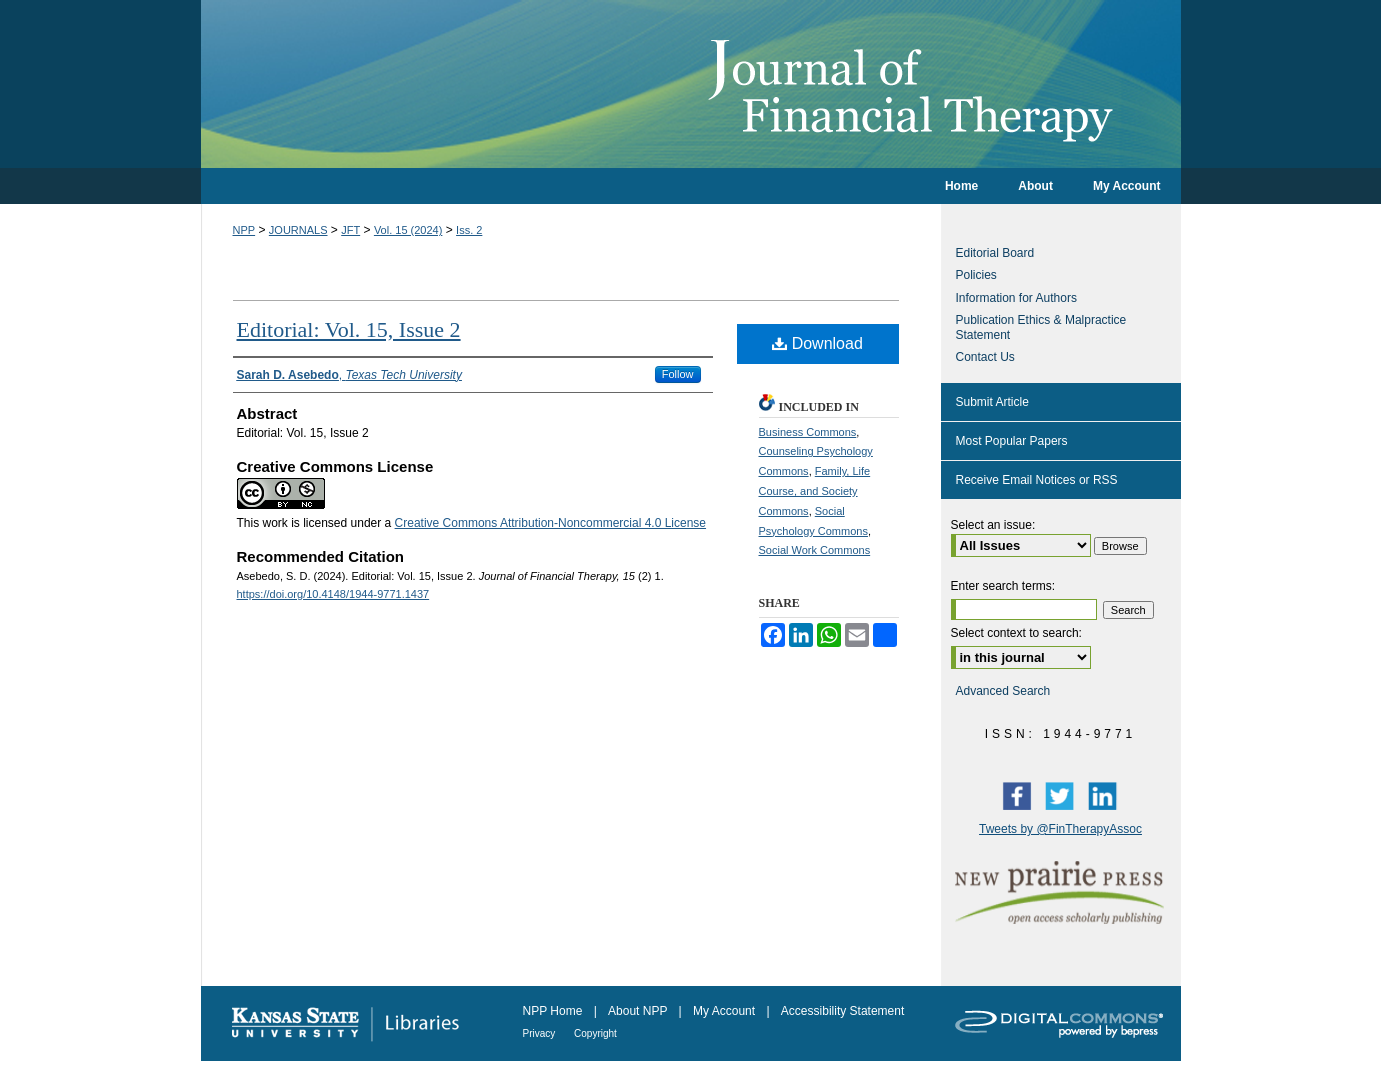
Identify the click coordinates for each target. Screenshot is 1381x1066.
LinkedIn (1107, 795)
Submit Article (992, 402)
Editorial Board (995, 253)
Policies (976, 275)
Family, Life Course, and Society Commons (815, 491)
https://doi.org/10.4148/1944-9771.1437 (333, 594)
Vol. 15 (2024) (408, 230)
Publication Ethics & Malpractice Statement (1041, 327)
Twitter (1064, 795)
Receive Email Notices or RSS (1037, 480)
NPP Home (554, 1011)
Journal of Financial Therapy (691, 84)
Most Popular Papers (1012, 441)
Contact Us (985, 357)
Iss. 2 (469, 230)
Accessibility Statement (842, 1011)
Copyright (595, 1033)
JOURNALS (298, 230)
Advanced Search (1003, 691)
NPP (244, 230)
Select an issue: (993, 525)
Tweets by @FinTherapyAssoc (1060, 829)
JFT (350, 230)
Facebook (1021, 795)
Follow (678, 374)
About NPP (639, 1011)
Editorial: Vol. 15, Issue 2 (349, 329)
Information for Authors (1016, 298)
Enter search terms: (1003, 586)
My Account (725, 1011)
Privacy (541, 1033)
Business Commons (808, 432)
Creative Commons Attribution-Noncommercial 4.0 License (550, 523)
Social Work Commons (815, 550)
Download (817, 343)
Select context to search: (1016, 633)
